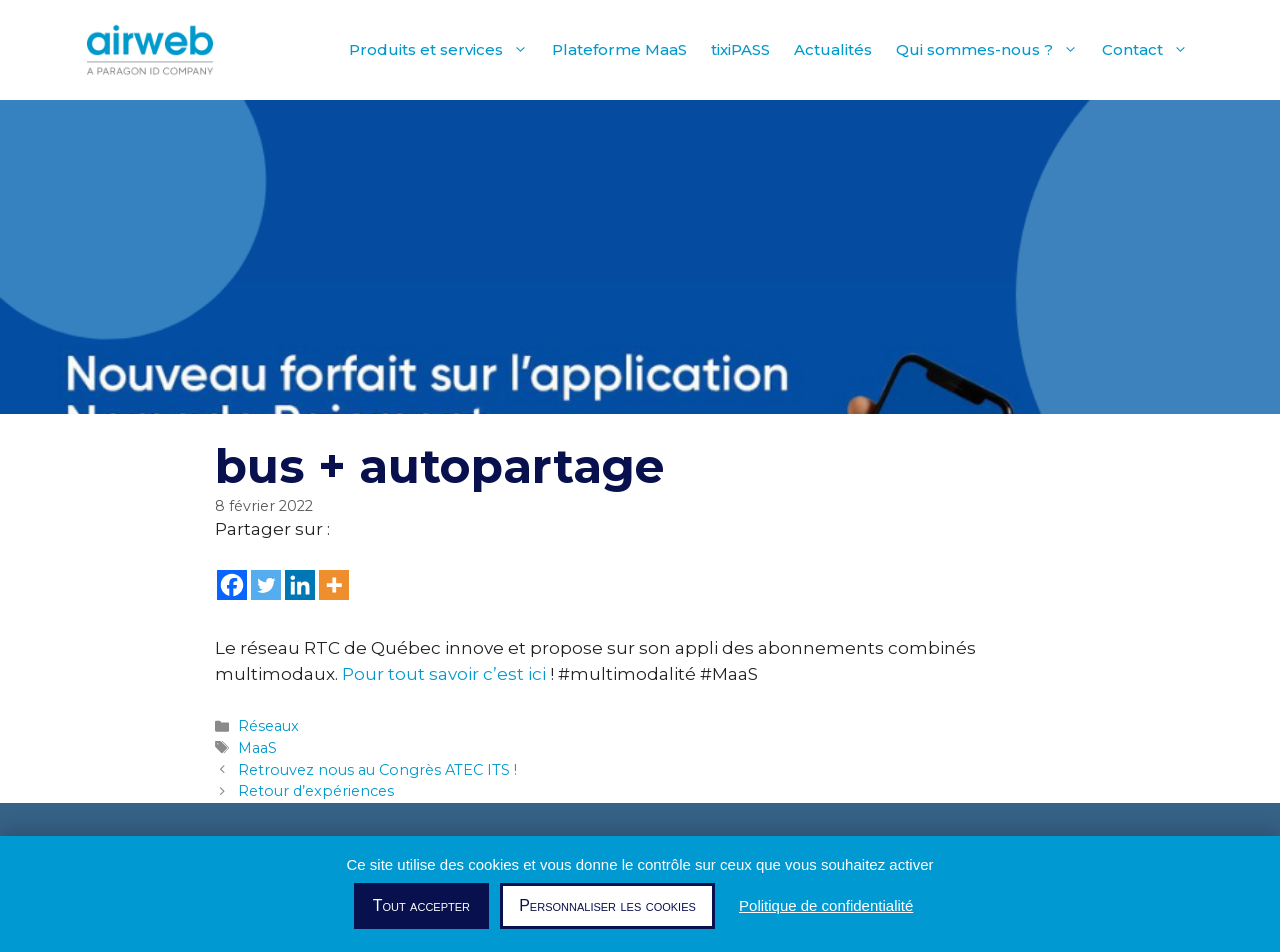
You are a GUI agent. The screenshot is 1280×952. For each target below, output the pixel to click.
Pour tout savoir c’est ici (444, 674)
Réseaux (268, 726)
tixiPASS (740, 49)
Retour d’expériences (316, 791)
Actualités (833, 49)
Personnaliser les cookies (607, 905)
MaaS (257, 748)
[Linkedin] (300, 585)
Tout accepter (421, 905)
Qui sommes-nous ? (993, 50)
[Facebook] (232, 585)
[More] (334, 585)
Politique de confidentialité (826, 905)
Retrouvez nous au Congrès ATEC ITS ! (377, 770)
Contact (1151, 50)
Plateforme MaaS (619, 49)
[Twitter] (266, 585)
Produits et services (444, 50)
